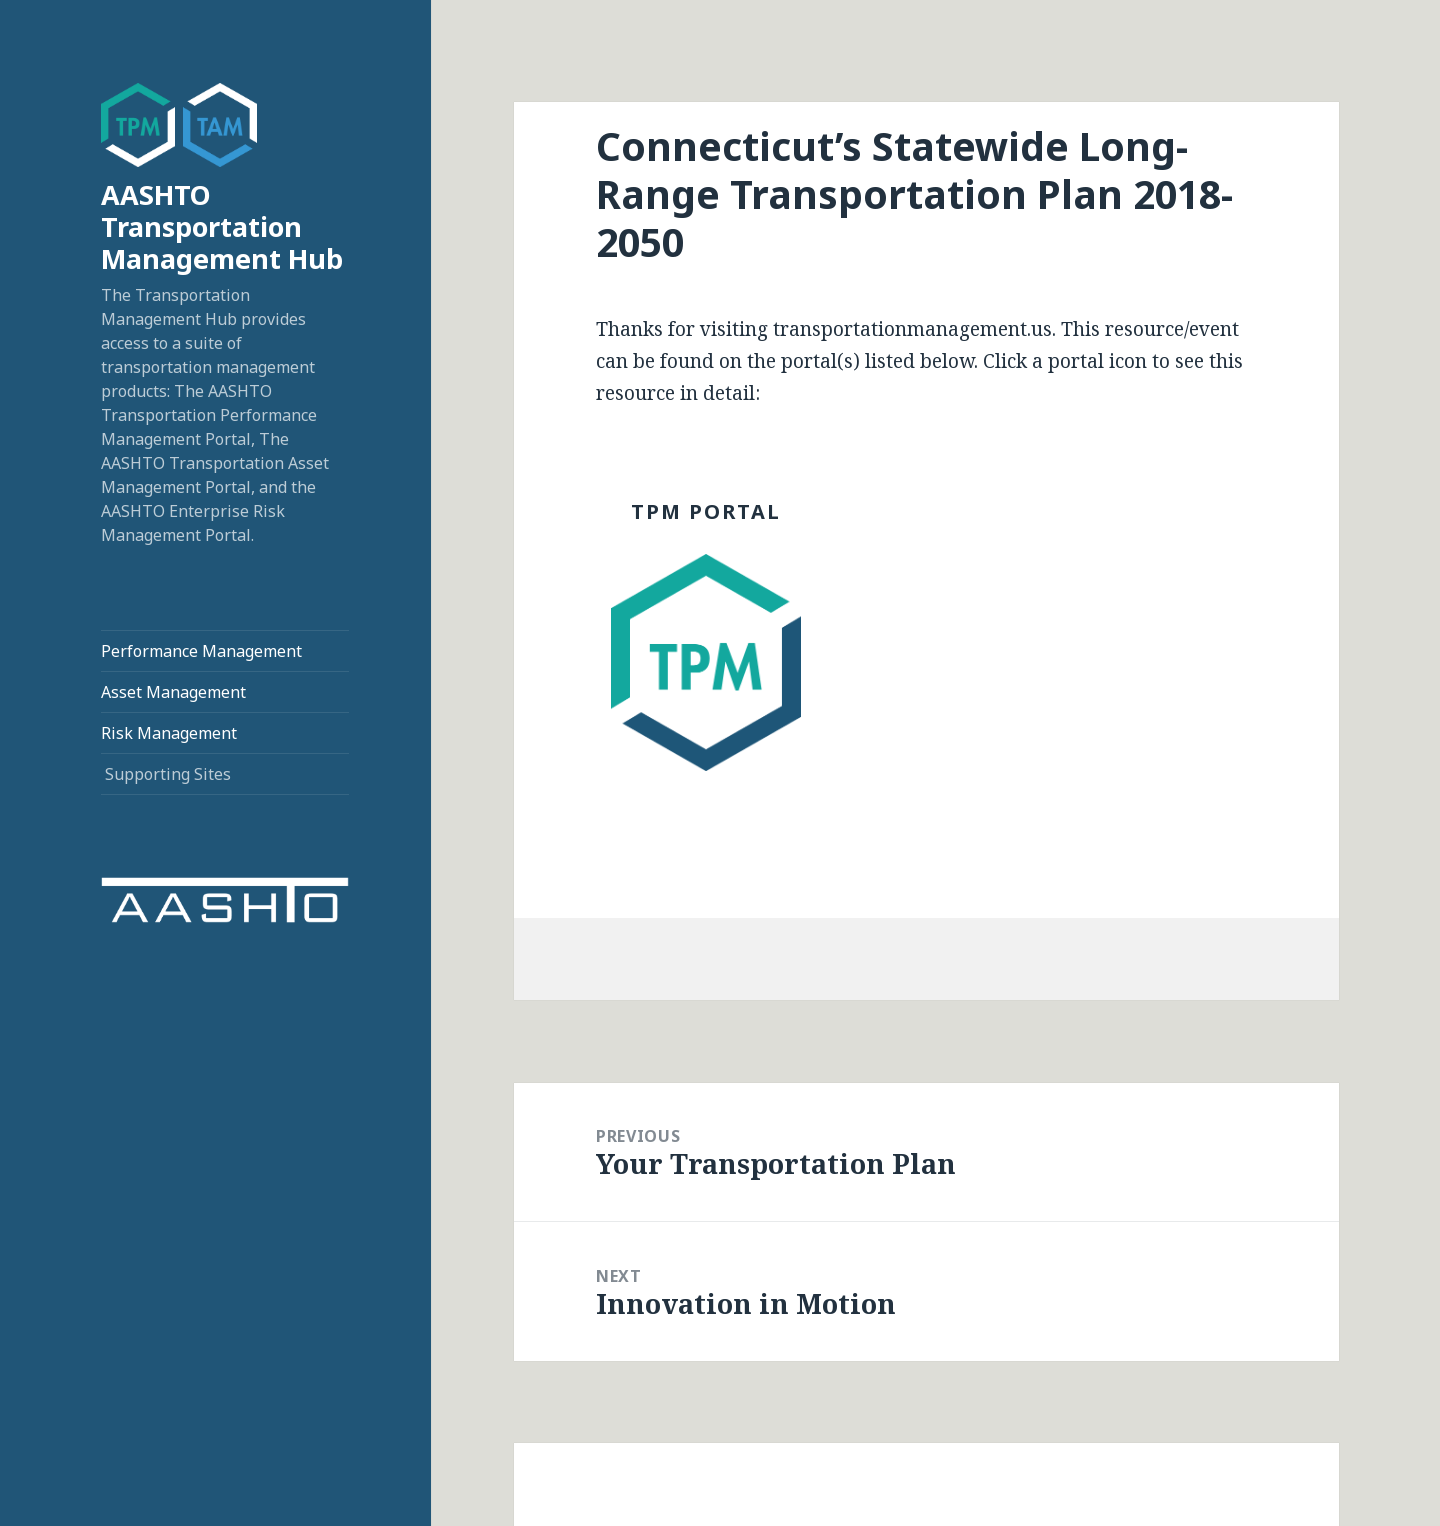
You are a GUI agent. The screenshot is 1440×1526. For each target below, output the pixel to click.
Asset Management (173, 692)
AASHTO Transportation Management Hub (222, 226)
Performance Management (201, 651)
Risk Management (169, 733)
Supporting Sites (168, 774)
